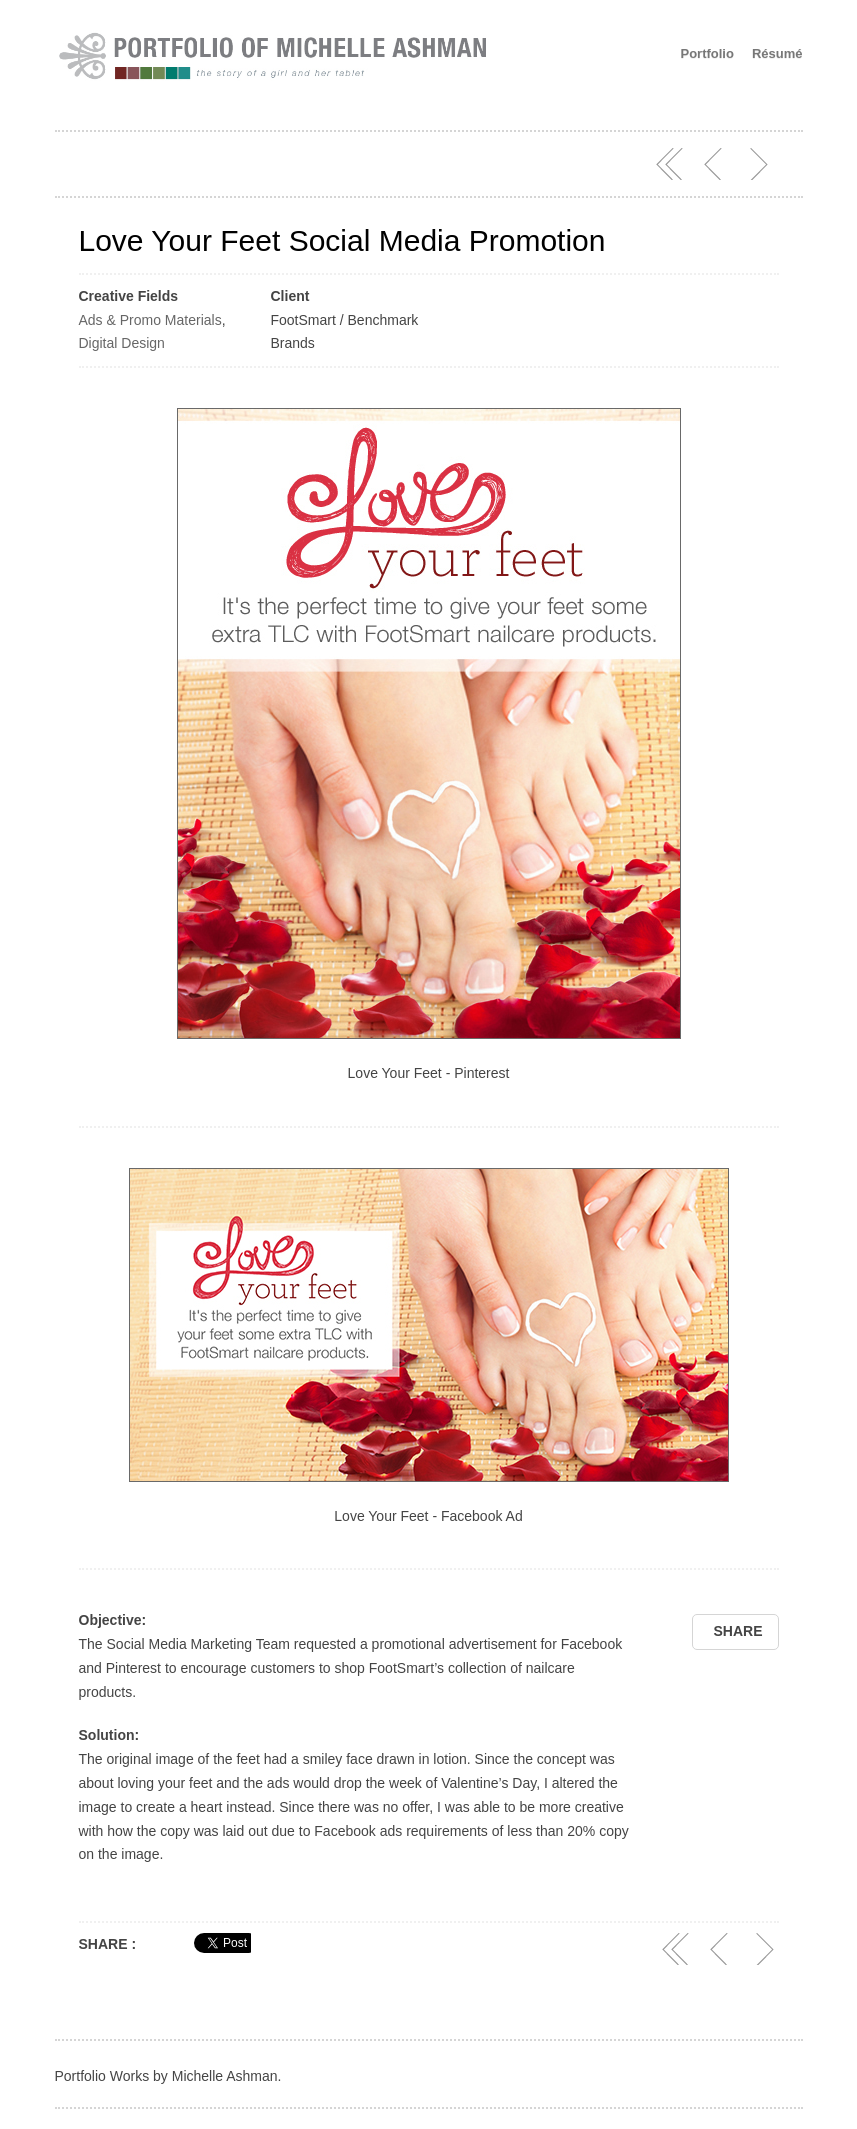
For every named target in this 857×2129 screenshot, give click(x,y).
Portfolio (706, 53)
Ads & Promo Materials (150, 320)
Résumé (777, 53)
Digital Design (122, 343)
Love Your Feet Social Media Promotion (342, 240)
